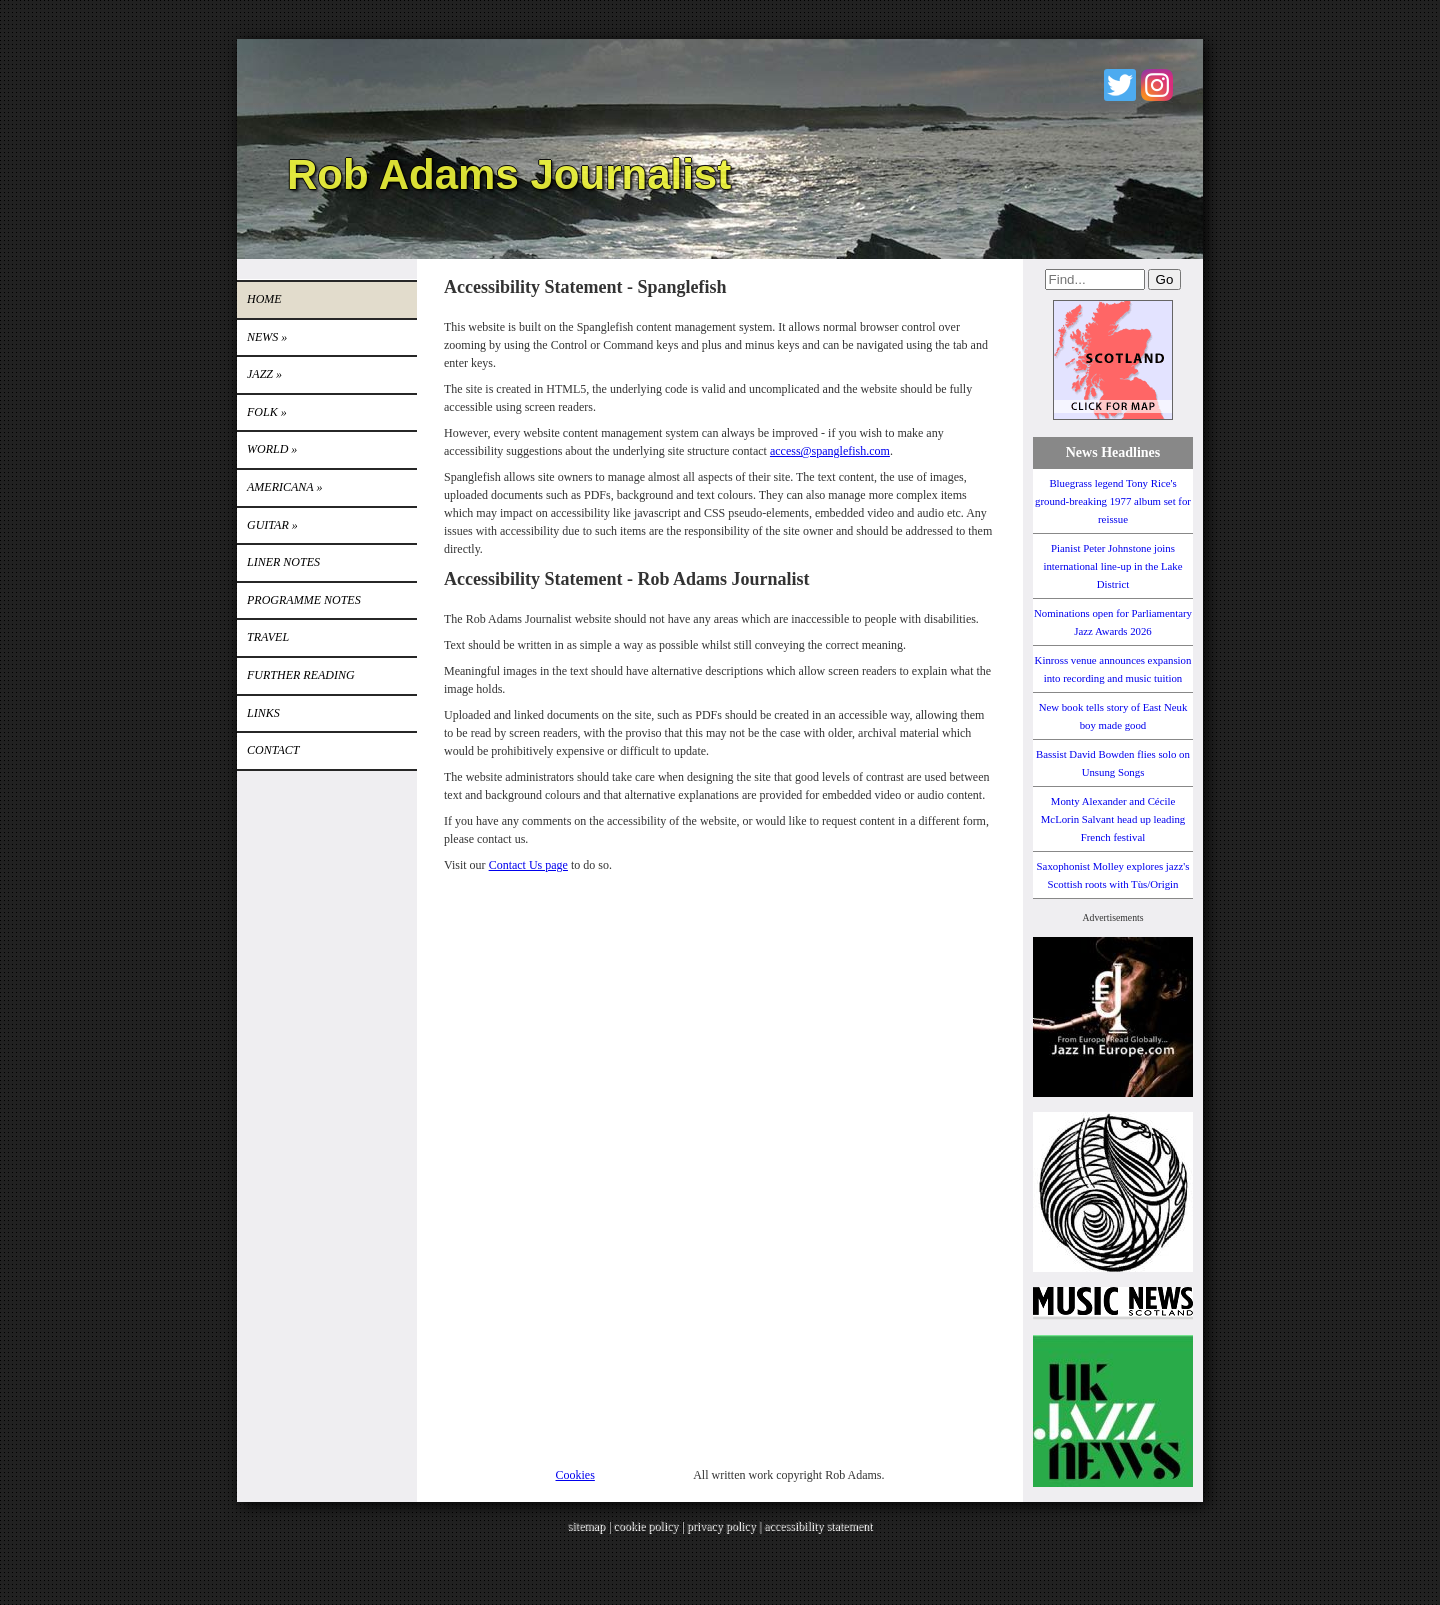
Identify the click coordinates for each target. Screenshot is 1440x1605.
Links (263, 713)
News (267, 337)
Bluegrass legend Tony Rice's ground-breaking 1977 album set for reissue (1113, 501)
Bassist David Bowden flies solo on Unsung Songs (1113, 763)
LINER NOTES (283, 562)
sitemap (586, 1526)
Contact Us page (528, 865)
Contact (273, 750)
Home (264, 299)
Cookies (575, 1475)
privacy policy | (725, 1526)
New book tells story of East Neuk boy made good (1113, 716)
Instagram (1157, 85)
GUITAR (272, 525)
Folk (267, 412)
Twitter (1120, 85)
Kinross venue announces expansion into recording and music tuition (1113, 669)
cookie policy (645, 1526)
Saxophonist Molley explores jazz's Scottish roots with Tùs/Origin (1113, 875)
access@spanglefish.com (830, 451)
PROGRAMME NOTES (304, 600)
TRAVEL (268, 637)
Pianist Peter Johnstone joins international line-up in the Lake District (1112, 566)
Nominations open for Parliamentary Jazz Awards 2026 (1113, 622)
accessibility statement (818, 1526)
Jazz (264, 374)
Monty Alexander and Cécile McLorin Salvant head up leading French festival (1113, 819)
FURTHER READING (301, 675)
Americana (284, 487)
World (272, 449)
